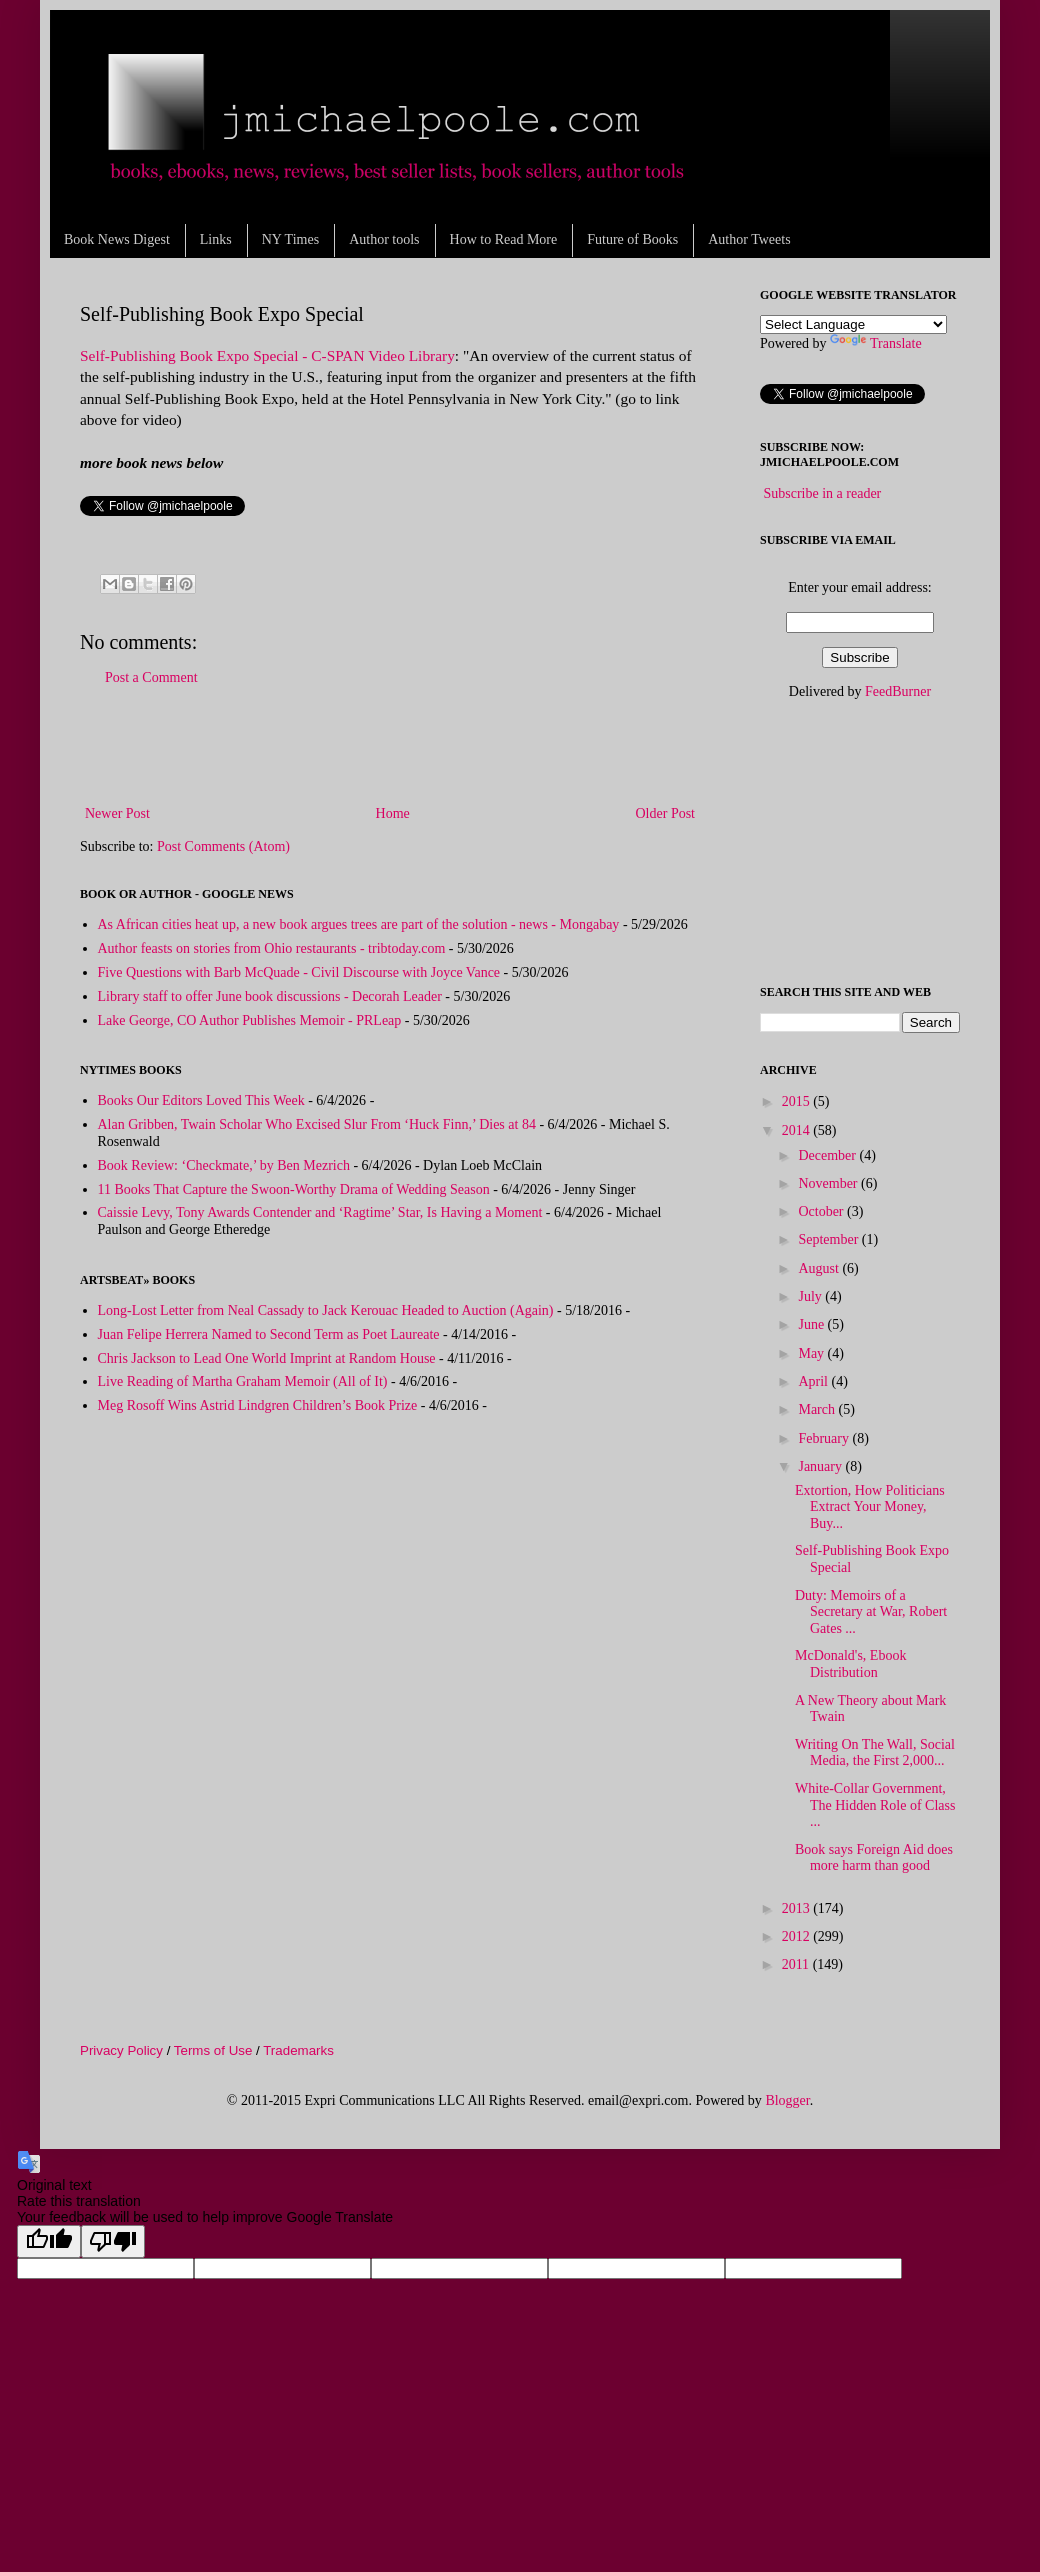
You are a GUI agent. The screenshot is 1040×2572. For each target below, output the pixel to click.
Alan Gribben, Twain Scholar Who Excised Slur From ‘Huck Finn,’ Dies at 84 (317, 1124)
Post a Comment (151, 677)
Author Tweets (749, 239)
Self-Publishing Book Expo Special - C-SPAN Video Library (267, 355)
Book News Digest (117, 239)
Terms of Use (213, 2050)
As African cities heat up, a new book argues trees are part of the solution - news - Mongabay (359, 924)
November (829, 1183)
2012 (798, 1936)
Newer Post (117, 813)
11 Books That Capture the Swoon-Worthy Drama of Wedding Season (294, 1189)
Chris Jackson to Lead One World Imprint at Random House (267, 1358)
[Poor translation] (113, 2241)
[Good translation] (49, 2241)
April (814, 1381)
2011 (797, 1964)
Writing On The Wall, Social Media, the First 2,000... (875, 1753)
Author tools (384, 239)
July (811, 1296)
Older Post (666, 813)
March (818, 1409)
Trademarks (298, 2050)
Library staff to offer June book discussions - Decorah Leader (270, 996)
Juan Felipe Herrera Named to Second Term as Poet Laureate (269, 1334)
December (828, 1155)
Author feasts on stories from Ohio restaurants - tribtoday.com (272, 948)
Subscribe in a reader (823, 493)
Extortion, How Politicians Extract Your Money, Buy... (870, 1507)
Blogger (787, 2100)
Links (216, 239)
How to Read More (504, 239)
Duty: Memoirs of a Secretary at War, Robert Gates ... (871, 1612)
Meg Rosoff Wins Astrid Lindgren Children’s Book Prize (258, 1405)
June (812, 1324)
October (822, 1211)
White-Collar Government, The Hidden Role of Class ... (875, 1805)
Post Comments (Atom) (223, 846)
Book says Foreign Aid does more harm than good (874, 1858)
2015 (798, 1101)
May (812, 1353)
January (821, 1466)
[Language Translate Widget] (853, 324)
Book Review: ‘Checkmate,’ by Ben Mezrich (224, 1165)
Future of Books (632, 239)
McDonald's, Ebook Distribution (850, 1664)
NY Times (290, 239)
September (829, 1239)
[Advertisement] (390, 746)
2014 (798, 1130)
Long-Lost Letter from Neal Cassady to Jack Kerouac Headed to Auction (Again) (326, 1310)
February (825, 1438)
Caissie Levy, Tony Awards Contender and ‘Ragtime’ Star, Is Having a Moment (320, 1212)
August (820, 1268)
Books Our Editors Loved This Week (201, 1100)
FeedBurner (898, 691)
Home (393, 813)
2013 (798, 1908)
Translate (876, 343)
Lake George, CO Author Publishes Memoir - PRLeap (250, 1020)
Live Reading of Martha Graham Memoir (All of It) (243, 1381)
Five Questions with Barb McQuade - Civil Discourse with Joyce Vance (299, 972)
